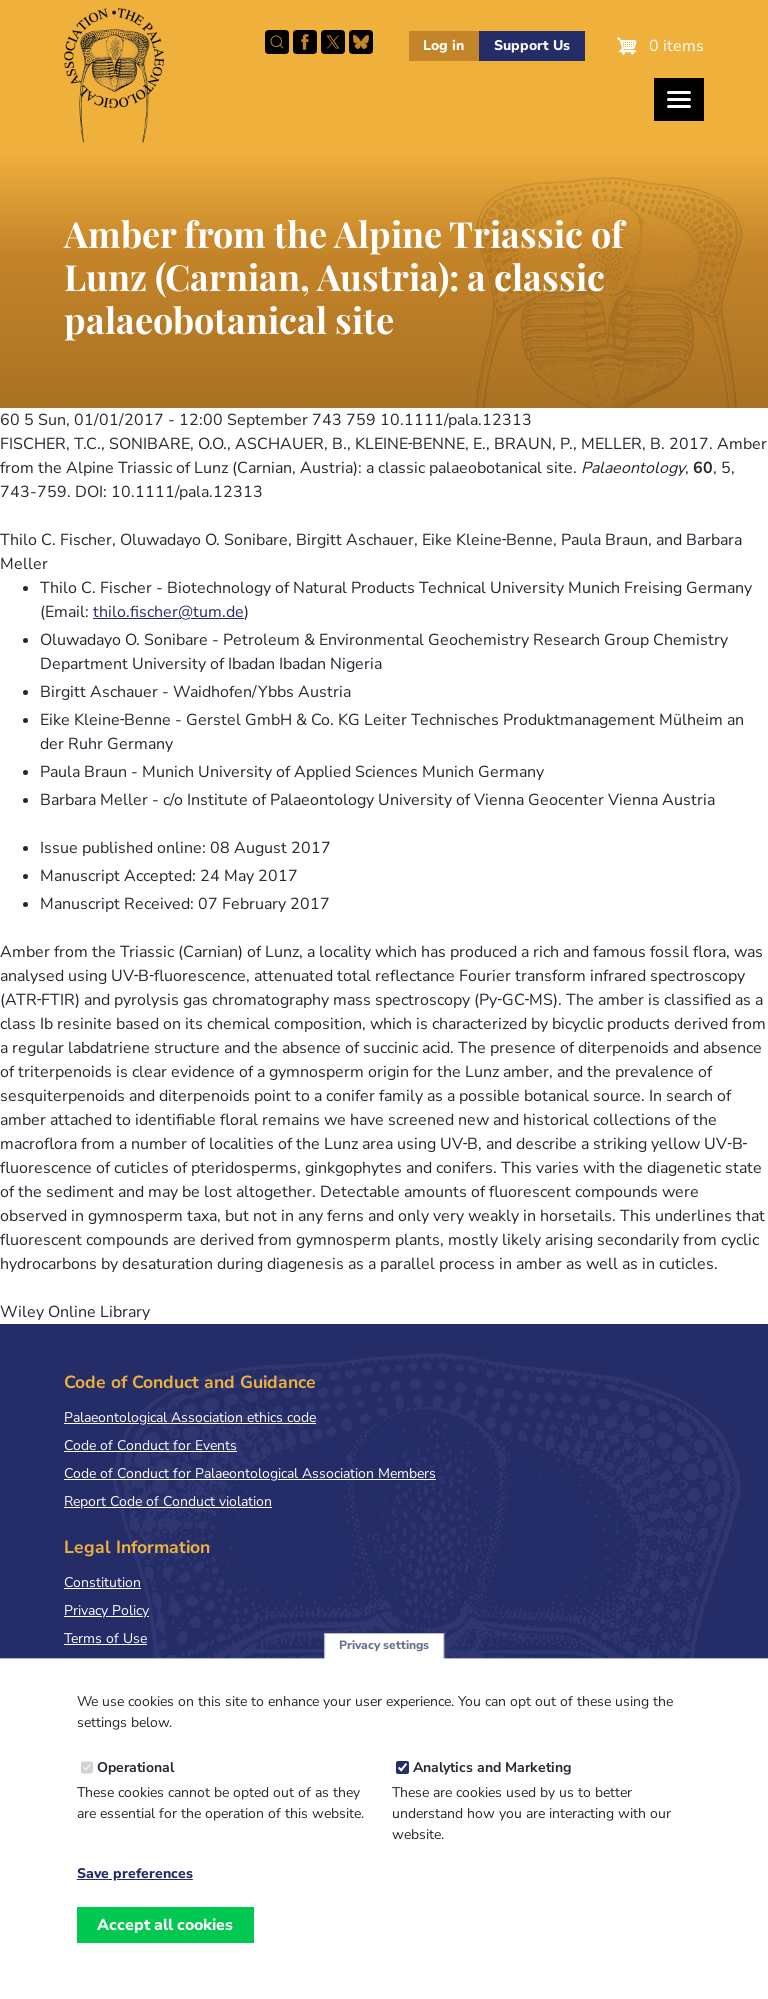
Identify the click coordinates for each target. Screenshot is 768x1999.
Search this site (277, 42)
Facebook (305, 42)
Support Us (532, 45)
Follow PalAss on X (333, 42)
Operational (135, 1776)
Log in (443, 45)
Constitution (102, 1582)
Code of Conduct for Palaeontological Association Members (250, 1473)
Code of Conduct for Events (150, 1445)
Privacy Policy (106, 1610)
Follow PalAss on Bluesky (361, 42)
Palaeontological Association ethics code (190, 1417)
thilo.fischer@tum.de (168, 612)
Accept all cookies (165, 1934)
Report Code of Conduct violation (168, 1501)
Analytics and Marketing (492, 1776)
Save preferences (135, 1883)
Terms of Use (105, 1638)
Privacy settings (384, 1654)
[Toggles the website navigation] (679, 99)
